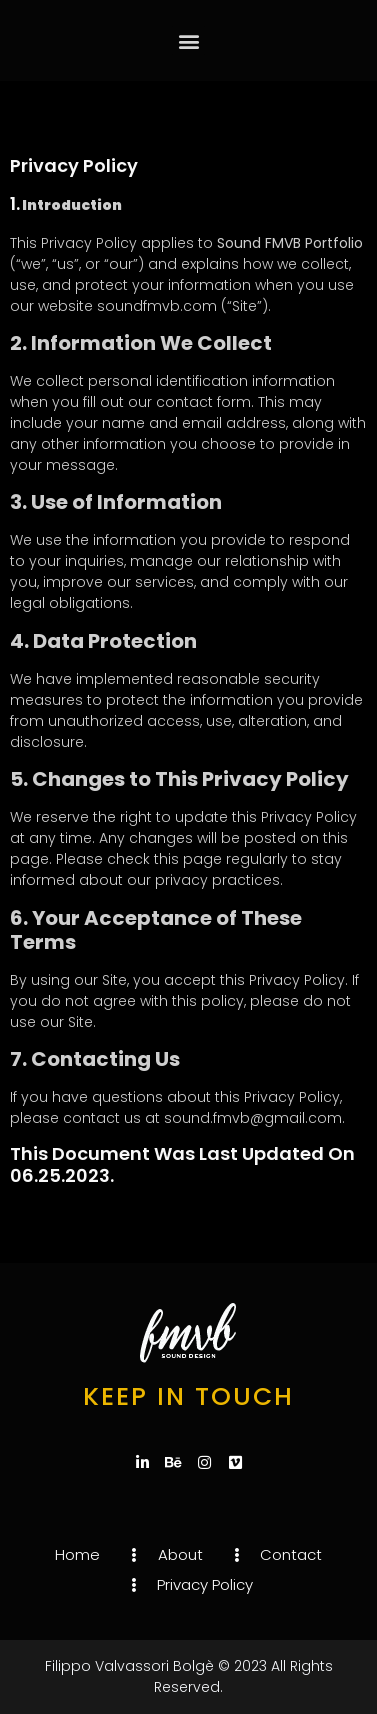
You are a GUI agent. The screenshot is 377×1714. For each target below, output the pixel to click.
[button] (188, 40)
